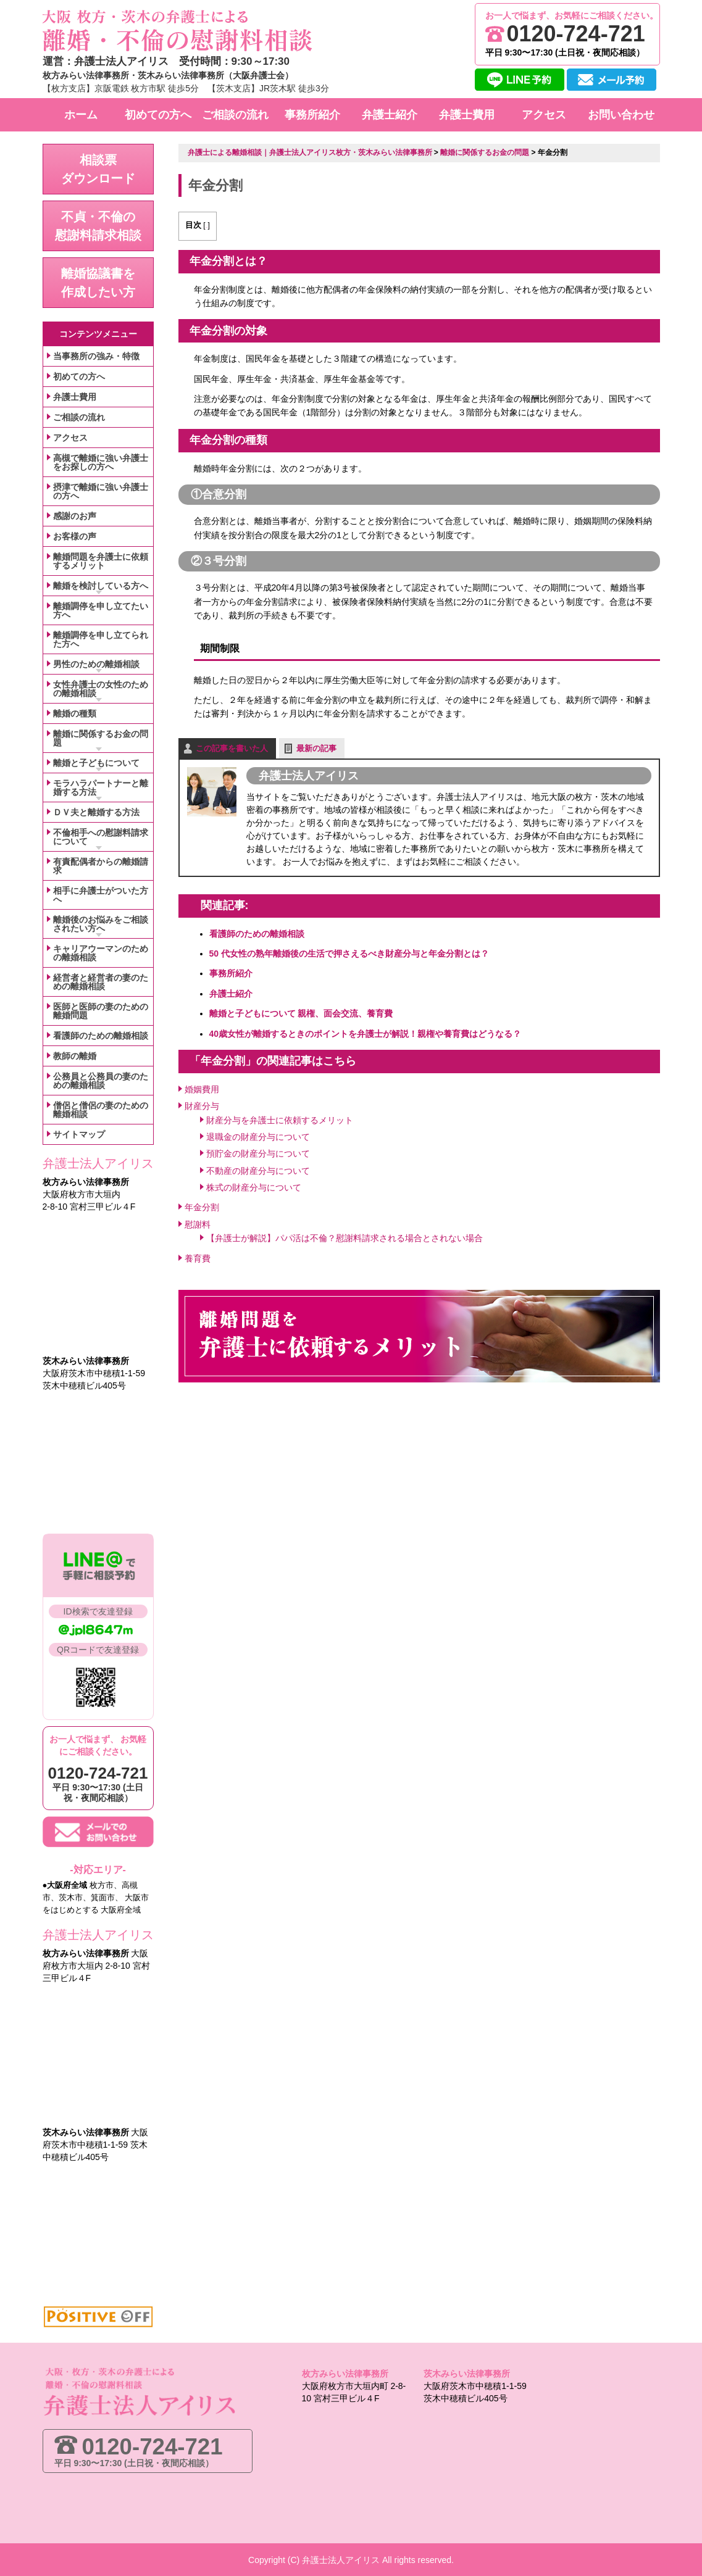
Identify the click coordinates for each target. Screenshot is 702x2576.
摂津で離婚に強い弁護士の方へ (100, 491)
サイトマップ (79, 1134)
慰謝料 (198, 1222)
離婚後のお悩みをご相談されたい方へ (100, 924)
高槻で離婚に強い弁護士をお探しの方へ (100, 462)
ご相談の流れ (79, 417)
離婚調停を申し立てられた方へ (100, 639)
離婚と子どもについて (96, 763)
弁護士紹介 (231, 991)
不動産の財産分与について (258, 1168)
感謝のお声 (74, 516)
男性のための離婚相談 (96, 664)
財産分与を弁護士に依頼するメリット (279, 1118)
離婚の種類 (74, 713)
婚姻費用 (202, 1087)
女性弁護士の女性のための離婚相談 (100, 688)
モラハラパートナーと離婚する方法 (100, 787)
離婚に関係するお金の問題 (100, 738)
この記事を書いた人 (232, 745)
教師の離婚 (74, 1056)
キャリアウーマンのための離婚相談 (100, 953)
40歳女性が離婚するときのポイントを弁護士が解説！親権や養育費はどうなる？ (365, 1031)
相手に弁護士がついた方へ (100, 895)
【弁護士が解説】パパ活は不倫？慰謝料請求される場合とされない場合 (344, 1235)
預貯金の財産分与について (258, 1151)
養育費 (198, 1256)
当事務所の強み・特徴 (96, 356)
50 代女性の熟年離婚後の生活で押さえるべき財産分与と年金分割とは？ (349, 951)
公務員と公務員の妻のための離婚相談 (100, 1080)
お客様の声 (74, 536)
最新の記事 (316, 745)
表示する (220, 224)
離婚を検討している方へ (100, 586)
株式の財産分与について (253, 1185)
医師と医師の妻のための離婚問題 (100, 1011)
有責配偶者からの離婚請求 (100, 866)
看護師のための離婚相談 (256, 931)
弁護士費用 (74, 397)
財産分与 (202, 1103)
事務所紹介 (231, 971)
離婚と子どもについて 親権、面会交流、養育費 (301, 1011)
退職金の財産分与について (258, 1134)
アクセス (70, 437)
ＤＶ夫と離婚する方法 (96, 812)
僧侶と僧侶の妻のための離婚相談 (100, 1109)
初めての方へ (79, 376)
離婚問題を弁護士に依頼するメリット (100, 561)
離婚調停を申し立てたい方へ (100, 610)
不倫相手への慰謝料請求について (100, 837)
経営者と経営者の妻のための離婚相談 (100, 982)
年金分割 (202, 1205)
